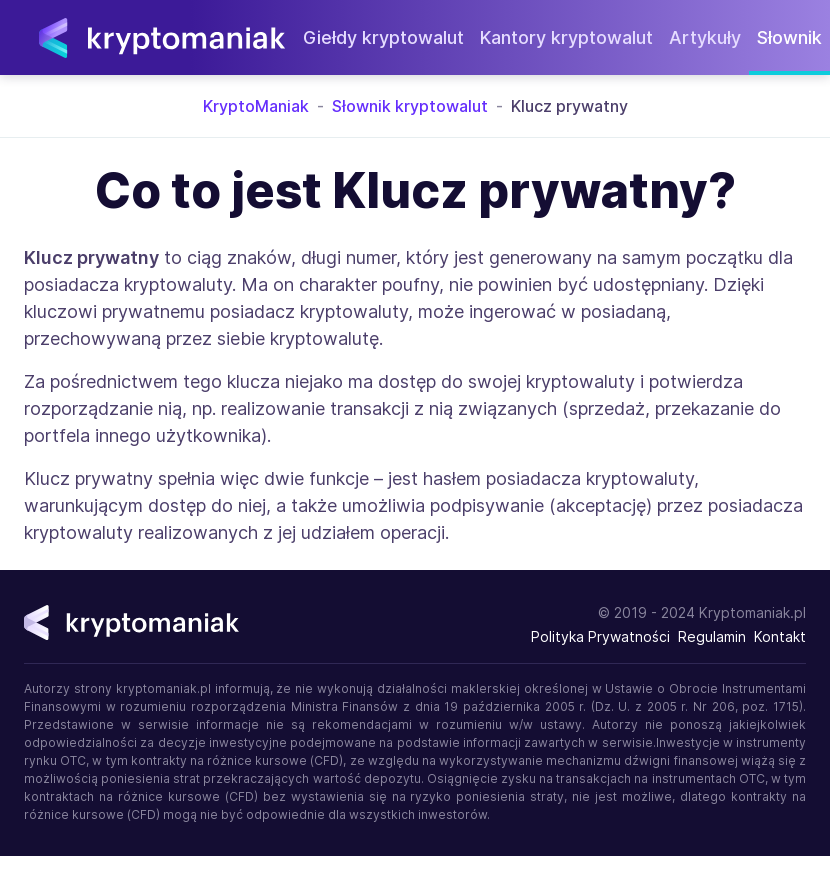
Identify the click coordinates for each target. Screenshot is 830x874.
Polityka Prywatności (600, 636)
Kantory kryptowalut (566, 37)
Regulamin (712, 636)
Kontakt (780, 636)
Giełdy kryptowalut (383, 37)
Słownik (789, 37)
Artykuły (705, 37)
